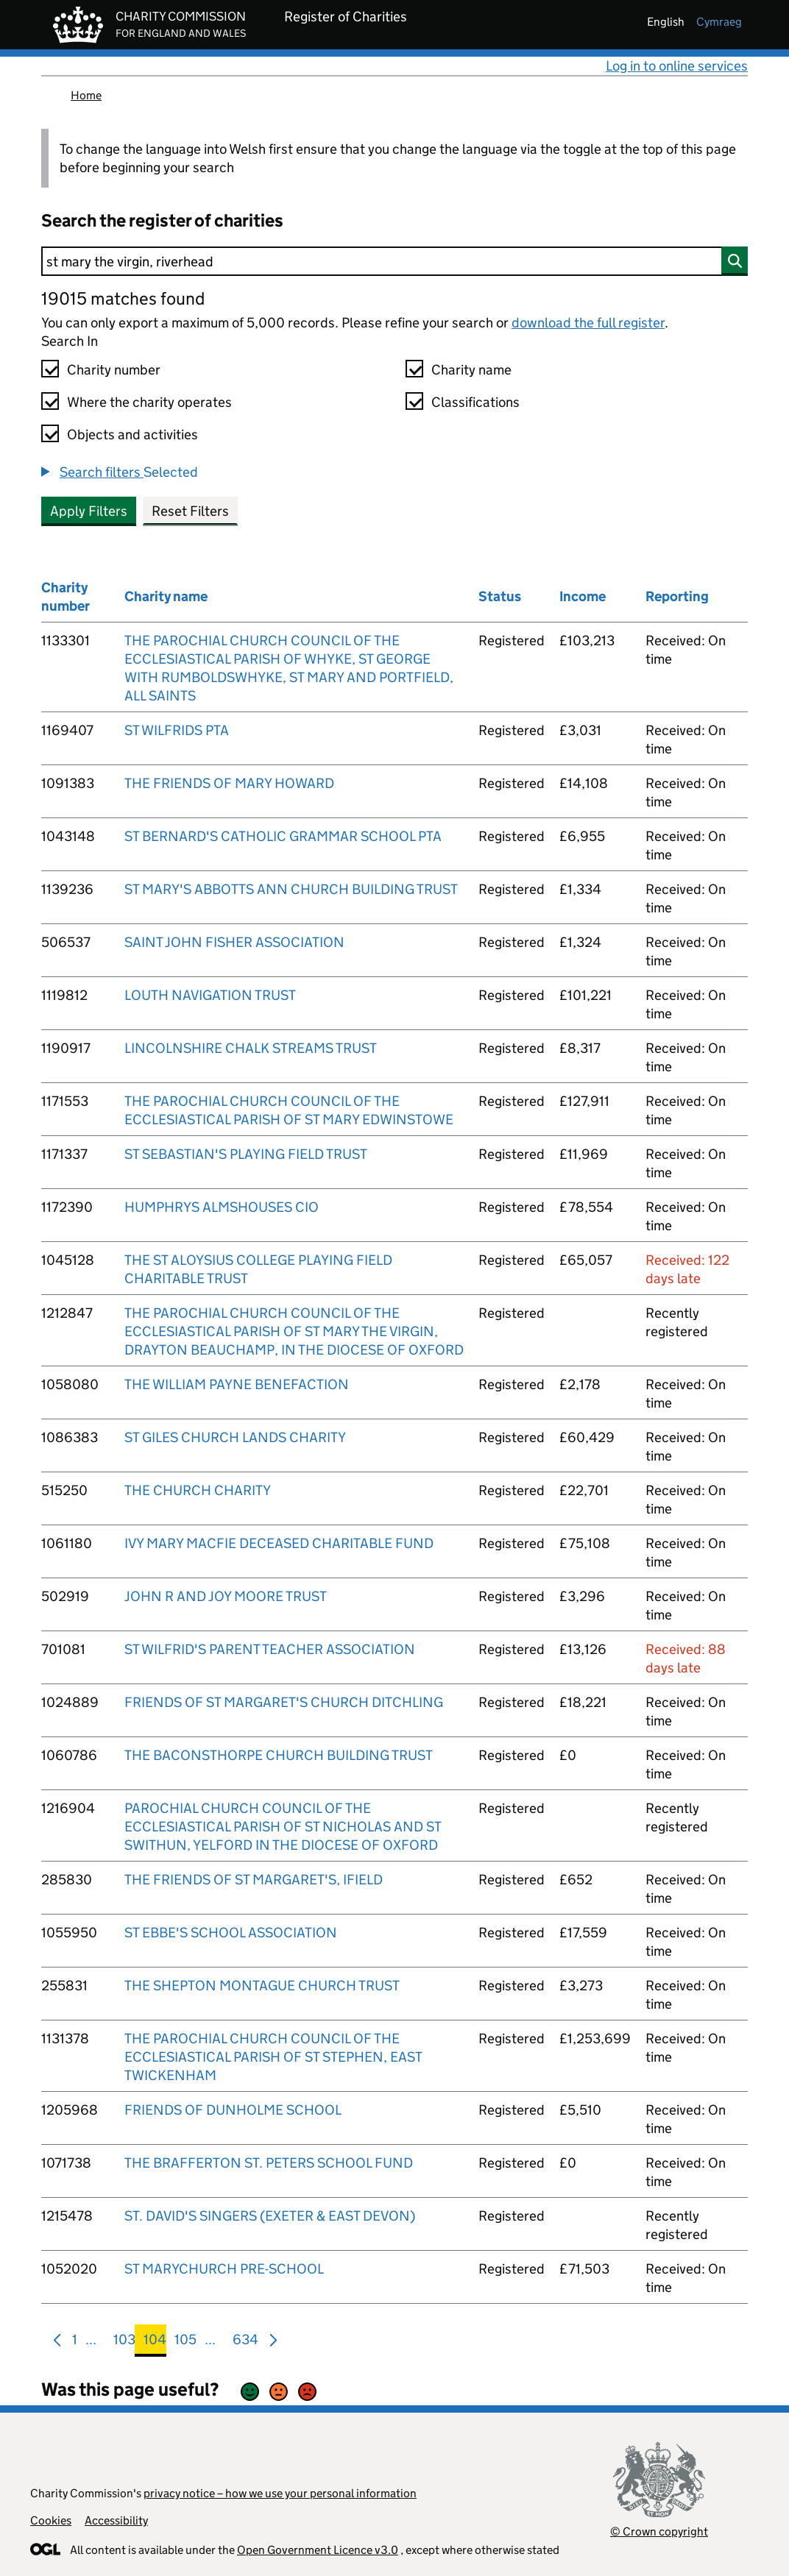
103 (124, 2342)
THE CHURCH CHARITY (197, 1490)
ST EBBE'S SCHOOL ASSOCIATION (230, 1932)
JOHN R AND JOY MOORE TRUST (225, 1596)
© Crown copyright (659, 2531)
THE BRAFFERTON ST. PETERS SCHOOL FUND (268, 2162)
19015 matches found (123, 298)
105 (185, 2342)
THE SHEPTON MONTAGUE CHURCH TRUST (262, 1985)
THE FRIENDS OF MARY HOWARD (229, 783)
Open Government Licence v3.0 (317, 2550)
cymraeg (719, 22)
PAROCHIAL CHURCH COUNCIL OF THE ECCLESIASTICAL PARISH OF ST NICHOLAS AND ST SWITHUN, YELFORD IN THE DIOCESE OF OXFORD (282, 1826)
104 (155, 2342)
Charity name (471, 369)
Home (86, 95)
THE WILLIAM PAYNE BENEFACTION (236, 1384)
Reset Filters (190, 511)
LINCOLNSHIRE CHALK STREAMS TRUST (250, 1048)
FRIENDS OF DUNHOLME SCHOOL (233, 2109)
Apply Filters (88, 511)
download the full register (588, 322)
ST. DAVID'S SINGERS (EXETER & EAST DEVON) (269, 2215)
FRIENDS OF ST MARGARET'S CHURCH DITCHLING (283, 1702)
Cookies (50, 2520)
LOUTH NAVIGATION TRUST (210, 995)
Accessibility (116, 2520)
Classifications (475, 402)
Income (582, 596)
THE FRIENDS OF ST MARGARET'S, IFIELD (253, 1879)
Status (499, 596)
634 (245, 2342)
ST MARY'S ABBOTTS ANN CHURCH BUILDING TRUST (291, 889)
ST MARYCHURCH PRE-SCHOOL (224, 2268)
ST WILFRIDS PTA (176, 730)
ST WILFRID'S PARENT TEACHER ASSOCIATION (269, 1649)
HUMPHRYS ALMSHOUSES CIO (221, 1207)
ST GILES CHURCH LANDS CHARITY (235, 1437)
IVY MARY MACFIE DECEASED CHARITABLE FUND (279, 1543)
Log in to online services (677, 65)
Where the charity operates (149, 402)
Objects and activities (132, 434)
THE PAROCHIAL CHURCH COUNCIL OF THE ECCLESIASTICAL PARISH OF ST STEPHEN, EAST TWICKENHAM (273, 2057)
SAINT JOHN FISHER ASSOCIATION (234, 942)
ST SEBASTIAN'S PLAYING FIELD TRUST (245, 1154)
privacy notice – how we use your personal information (280, 2493)
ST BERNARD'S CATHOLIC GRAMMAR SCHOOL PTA (283, 836)
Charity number (113, 369)
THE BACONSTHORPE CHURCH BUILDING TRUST (278, 1755)
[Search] (394, 261)
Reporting (677, 596)
